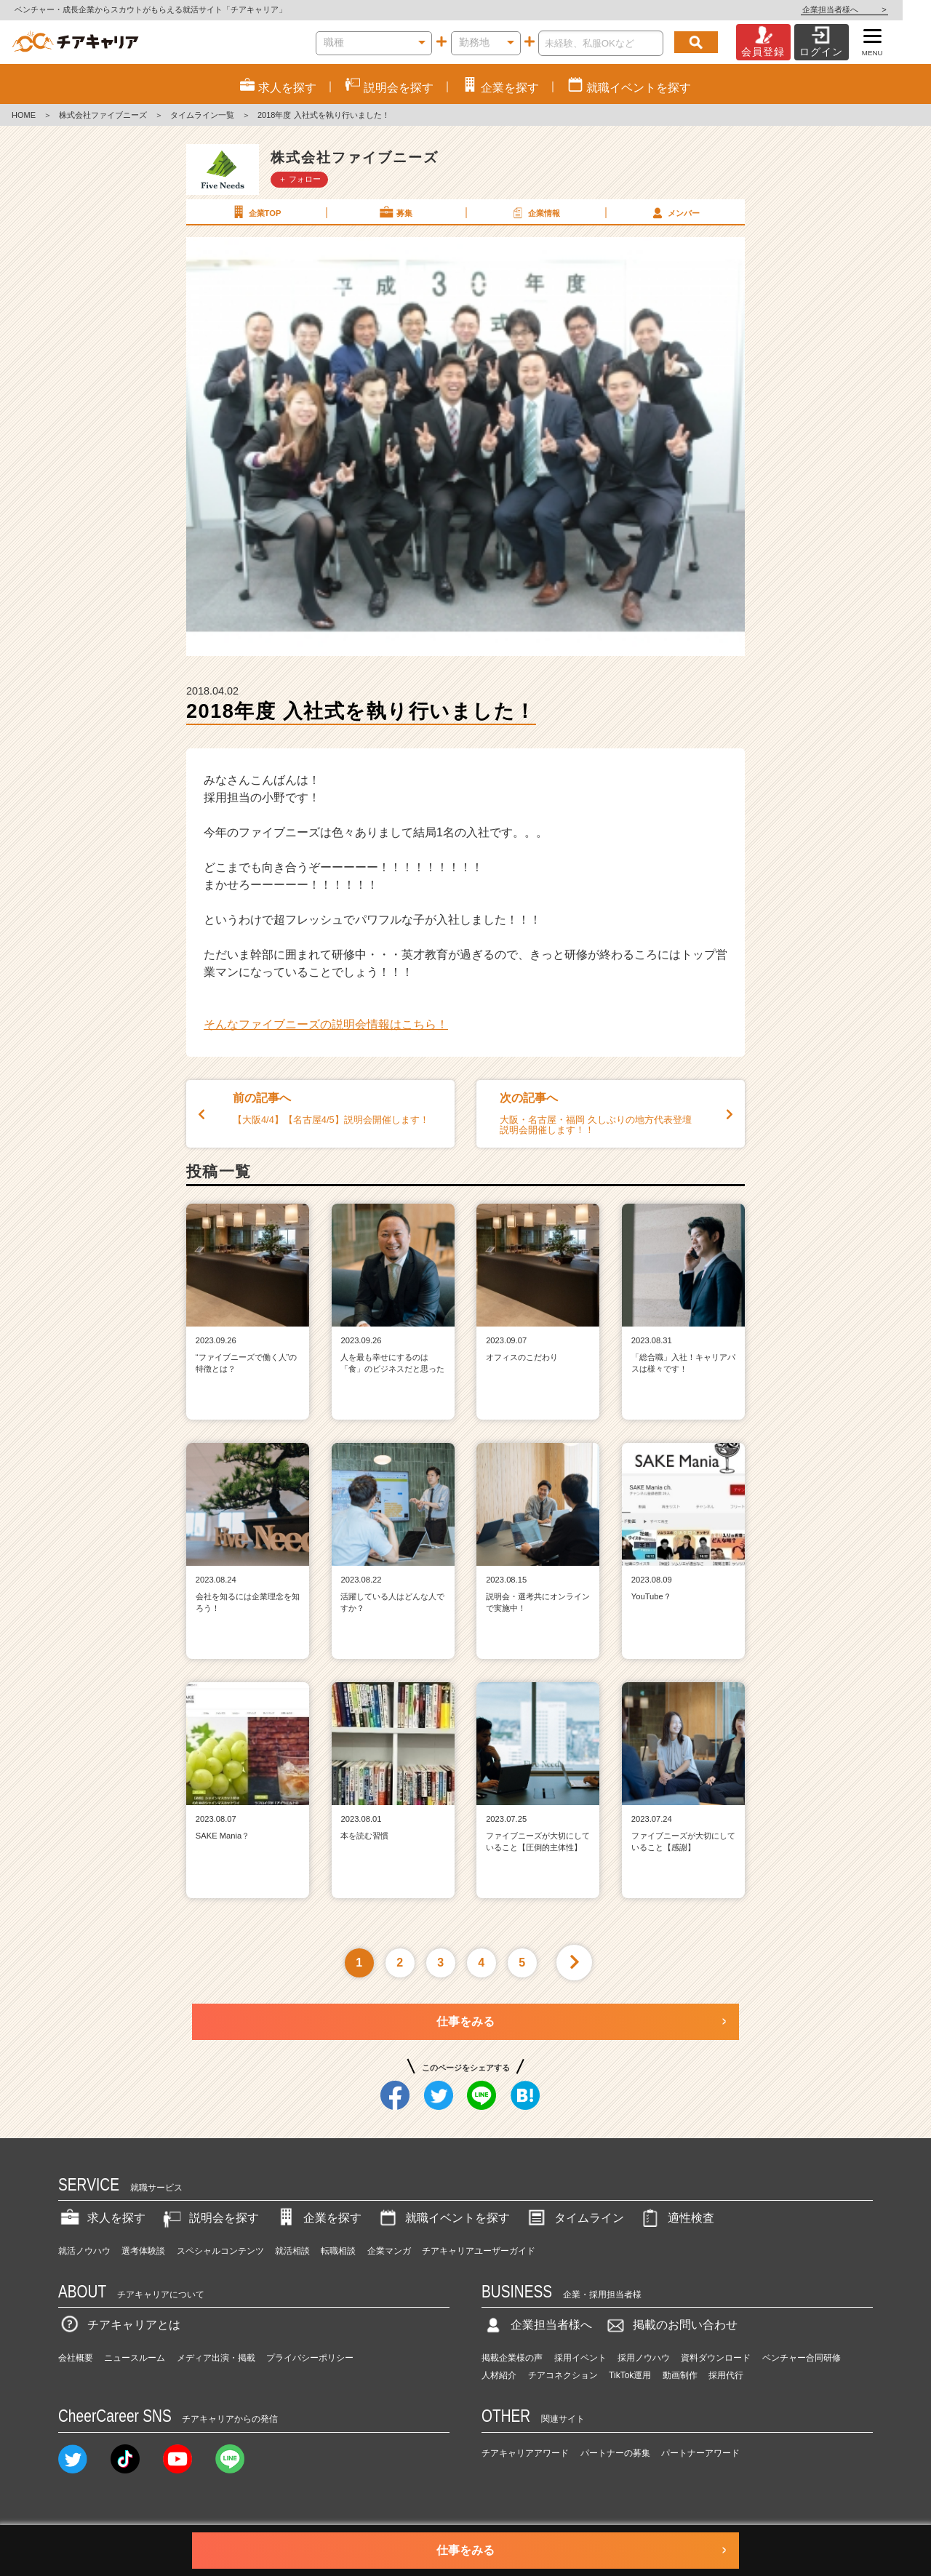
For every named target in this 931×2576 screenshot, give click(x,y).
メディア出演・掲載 (216, 2358)
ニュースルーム (134, 2358)
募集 (394, 212)
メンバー (674, 212)
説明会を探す (209, 2218)
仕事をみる (465, 2021)
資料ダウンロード (716, 2358)
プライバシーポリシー (309, 2358)
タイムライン (574, 2218)
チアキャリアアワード (525, 2453)
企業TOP (255, 212)
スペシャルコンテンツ (220, 2251)
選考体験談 (143, 2251)
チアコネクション (563, 2375)
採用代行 (725, 2375)
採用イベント (580, 2358)
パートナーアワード (700, 2453)
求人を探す (101, 2218)
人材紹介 (499, 2375)
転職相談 (338, 2251)
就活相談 (292, 2251)
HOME (24, 115)
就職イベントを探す (443, 2218)
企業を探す (317, 2218)
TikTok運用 (630, 2375)
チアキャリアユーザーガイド (478, 2251)
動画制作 (680, 2375)
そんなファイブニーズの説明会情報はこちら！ (326, 1024)
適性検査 (676, 2218)
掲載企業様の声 (512, 2358)
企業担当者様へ (873, 9)
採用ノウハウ (644, 2358)
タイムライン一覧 (202, 115)
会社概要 (75, 2358)
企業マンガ (389, 2251)
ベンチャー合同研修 (801, 2358)
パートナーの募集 (615, 2453)
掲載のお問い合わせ (671, 2324)
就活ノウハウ (84, 2251)
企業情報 (534, 212)
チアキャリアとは (119, 2324)
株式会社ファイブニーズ (103, 115)
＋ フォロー (300, 179)
